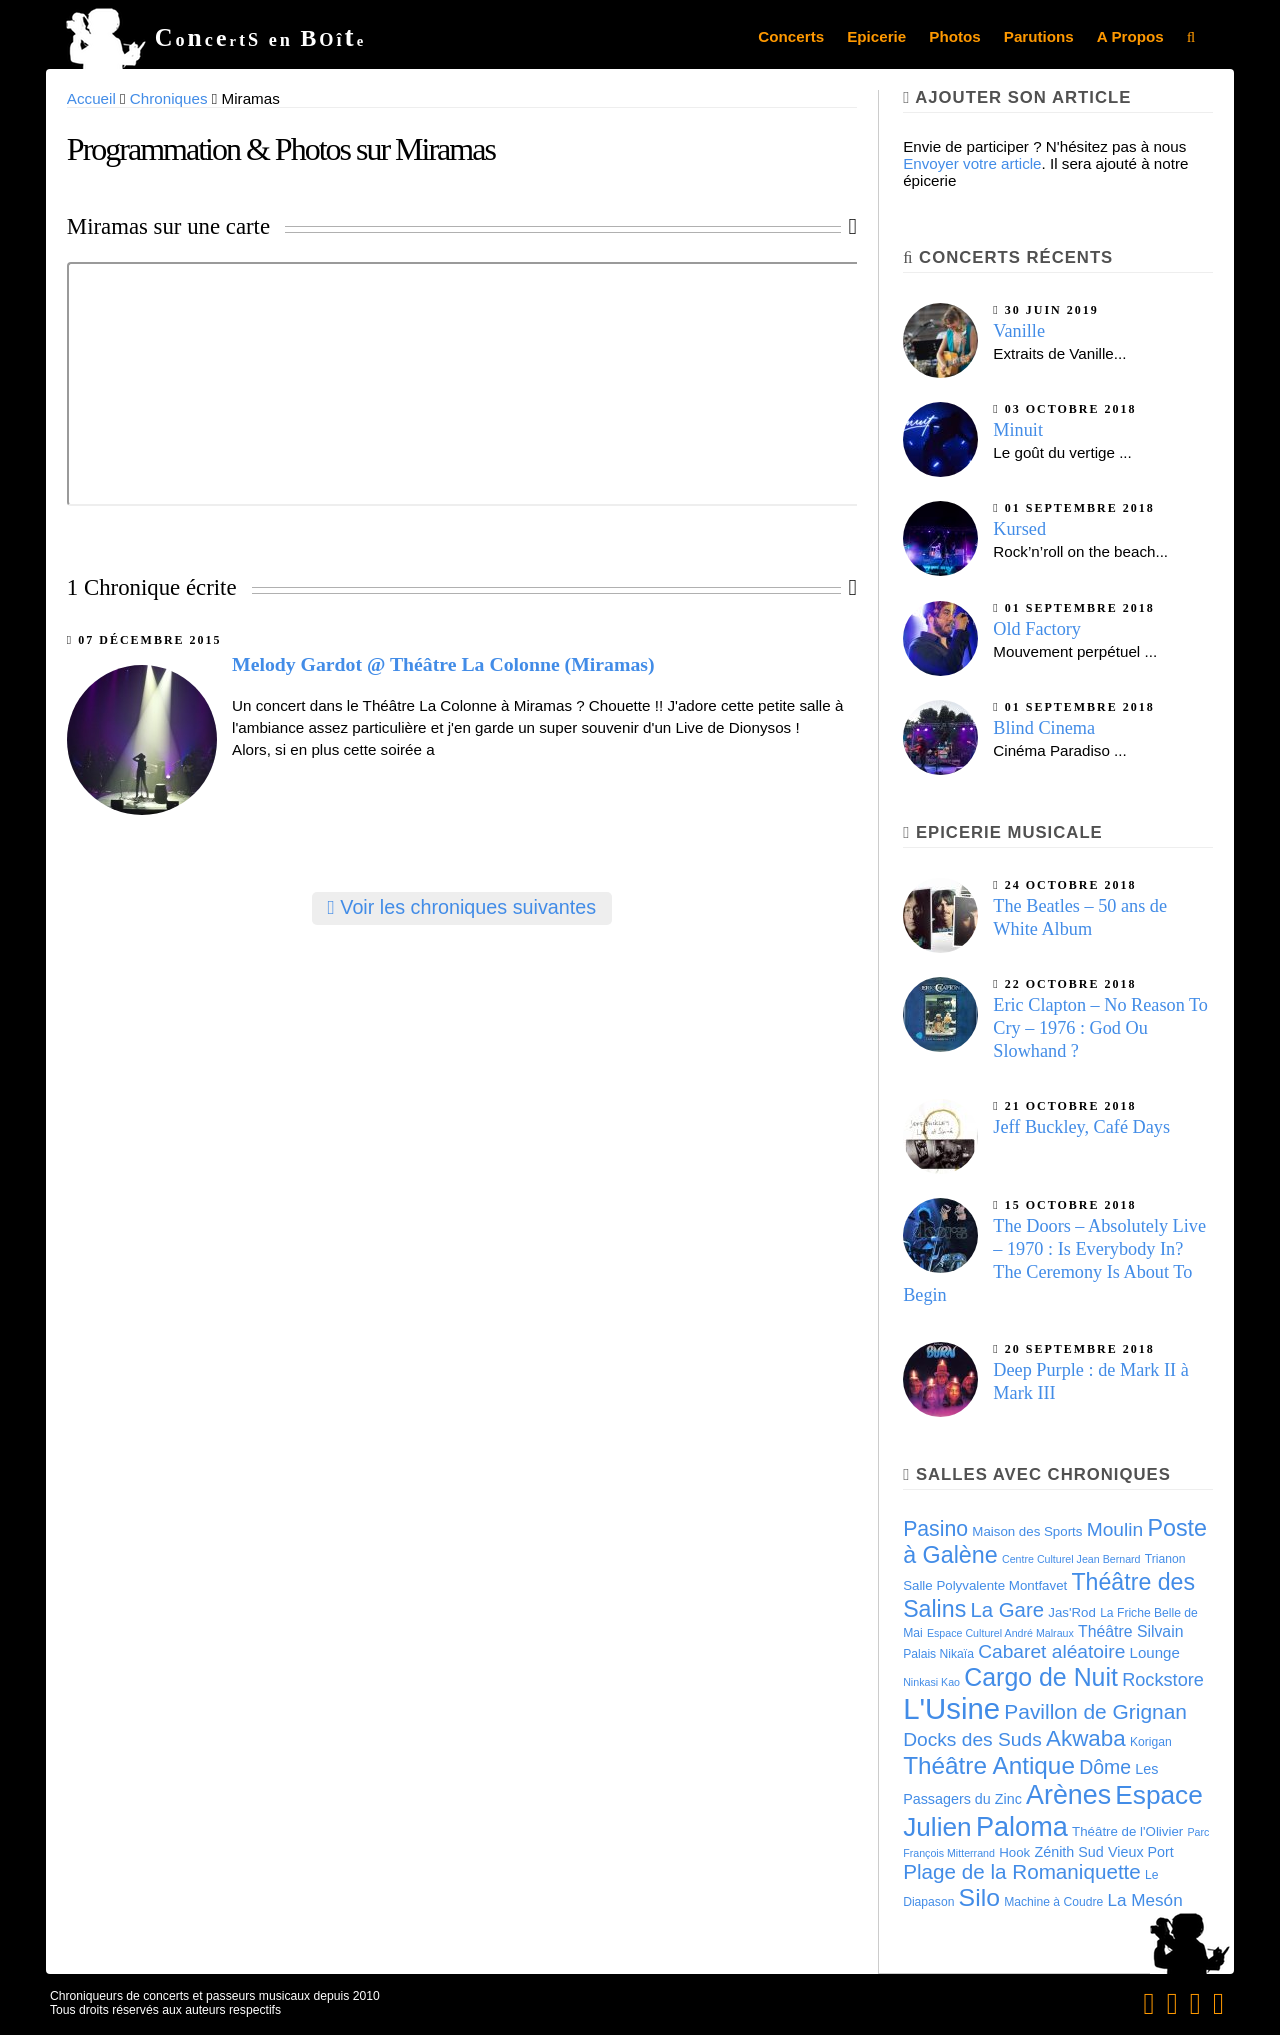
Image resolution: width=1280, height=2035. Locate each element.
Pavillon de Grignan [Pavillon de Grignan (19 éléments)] (1095, 1711)
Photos (954, 36)
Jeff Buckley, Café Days (1081, 1127)
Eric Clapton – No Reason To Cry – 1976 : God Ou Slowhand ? (1100, 1028)
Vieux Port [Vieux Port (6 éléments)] (1141, 1852)
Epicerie (876, 36)
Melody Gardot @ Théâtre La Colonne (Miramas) (443, 664)
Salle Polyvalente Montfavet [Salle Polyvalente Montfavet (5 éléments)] (985, 1585)
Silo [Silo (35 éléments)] (979, 1897)
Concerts (791, 36)
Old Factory (1037, 629)
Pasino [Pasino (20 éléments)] (935, 1529)
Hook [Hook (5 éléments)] (1014, 1852)
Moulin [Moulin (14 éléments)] (1115, 1529)
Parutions (1039, 36)
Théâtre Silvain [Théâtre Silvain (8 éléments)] (1130, 1631)
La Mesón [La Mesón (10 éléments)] (1144, 1900)
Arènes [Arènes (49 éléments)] (1068, 1795)
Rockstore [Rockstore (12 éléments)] (1163, 1680)
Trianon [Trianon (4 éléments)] (1165, 1559)
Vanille (1019, 331)
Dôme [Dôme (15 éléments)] (1105, 1767)
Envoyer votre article (972, 163)
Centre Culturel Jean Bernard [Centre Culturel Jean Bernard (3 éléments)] (1071, 1559)
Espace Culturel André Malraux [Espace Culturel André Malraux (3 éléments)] (1000, 1633)
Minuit (1018, 430)
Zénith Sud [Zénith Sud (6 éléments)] (1068, 1852)
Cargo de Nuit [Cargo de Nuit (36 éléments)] (1041, 1677)
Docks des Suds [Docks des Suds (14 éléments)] (972, 1739)
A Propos (1130, 36)
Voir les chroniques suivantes (462, 907)
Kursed (1019, 529)
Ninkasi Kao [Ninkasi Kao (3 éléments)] (931, 1682)
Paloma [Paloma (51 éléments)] (1022, 1826)
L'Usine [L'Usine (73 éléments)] (951, 1708)
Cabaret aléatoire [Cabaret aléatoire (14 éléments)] (1051, 1651)
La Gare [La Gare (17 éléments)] (1007, 1610)
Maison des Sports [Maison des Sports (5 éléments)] (1027, 1531)
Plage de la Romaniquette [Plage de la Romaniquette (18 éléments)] (1022, 1871)
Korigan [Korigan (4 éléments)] (1151, 1742)
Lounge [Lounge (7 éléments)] (1155, 1652)
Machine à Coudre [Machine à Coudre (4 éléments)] (1053, 1902)
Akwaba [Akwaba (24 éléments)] (1086, 1738)
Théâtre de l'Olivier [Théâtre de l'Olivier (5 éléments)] (1127, 1831)
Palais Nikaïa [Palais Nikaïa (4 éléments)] (938, 1654)
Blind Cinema (1044, 728)
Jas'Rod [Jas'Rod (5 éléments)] (1072, 1612)
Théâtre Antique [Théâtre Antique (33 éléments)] (989, 1765)
